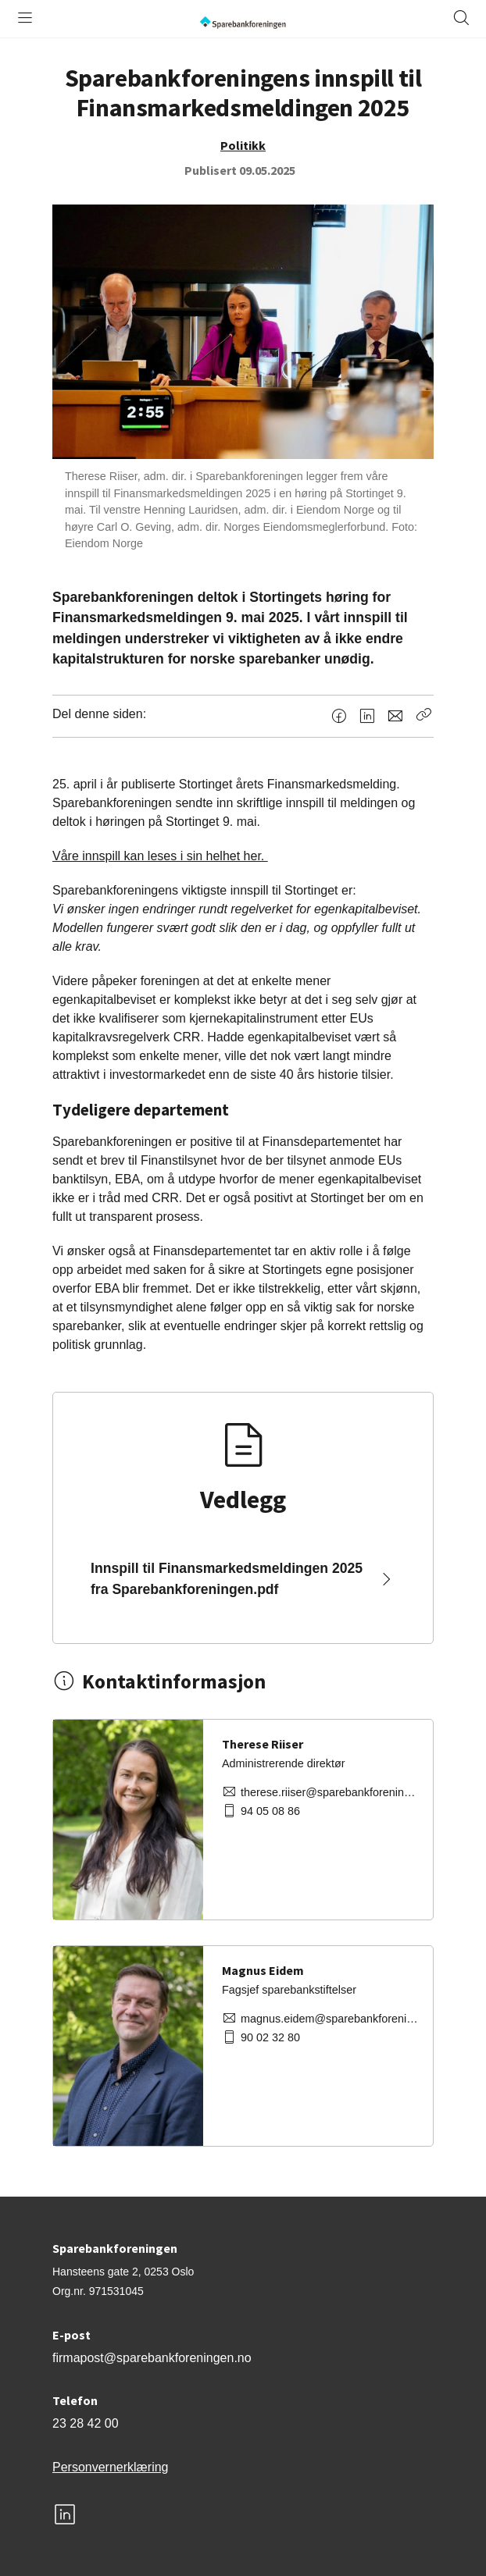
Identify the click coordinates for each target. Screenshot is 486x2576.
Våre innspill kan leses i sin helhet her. (160, 856)
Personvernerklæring (110, 2467)
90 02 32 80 (270, 2037)
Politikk (243, 145)
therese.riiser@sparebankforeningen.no (330, 1792)
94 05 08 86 (270, 1811)
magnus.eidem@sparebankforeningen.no (330, 2018)
